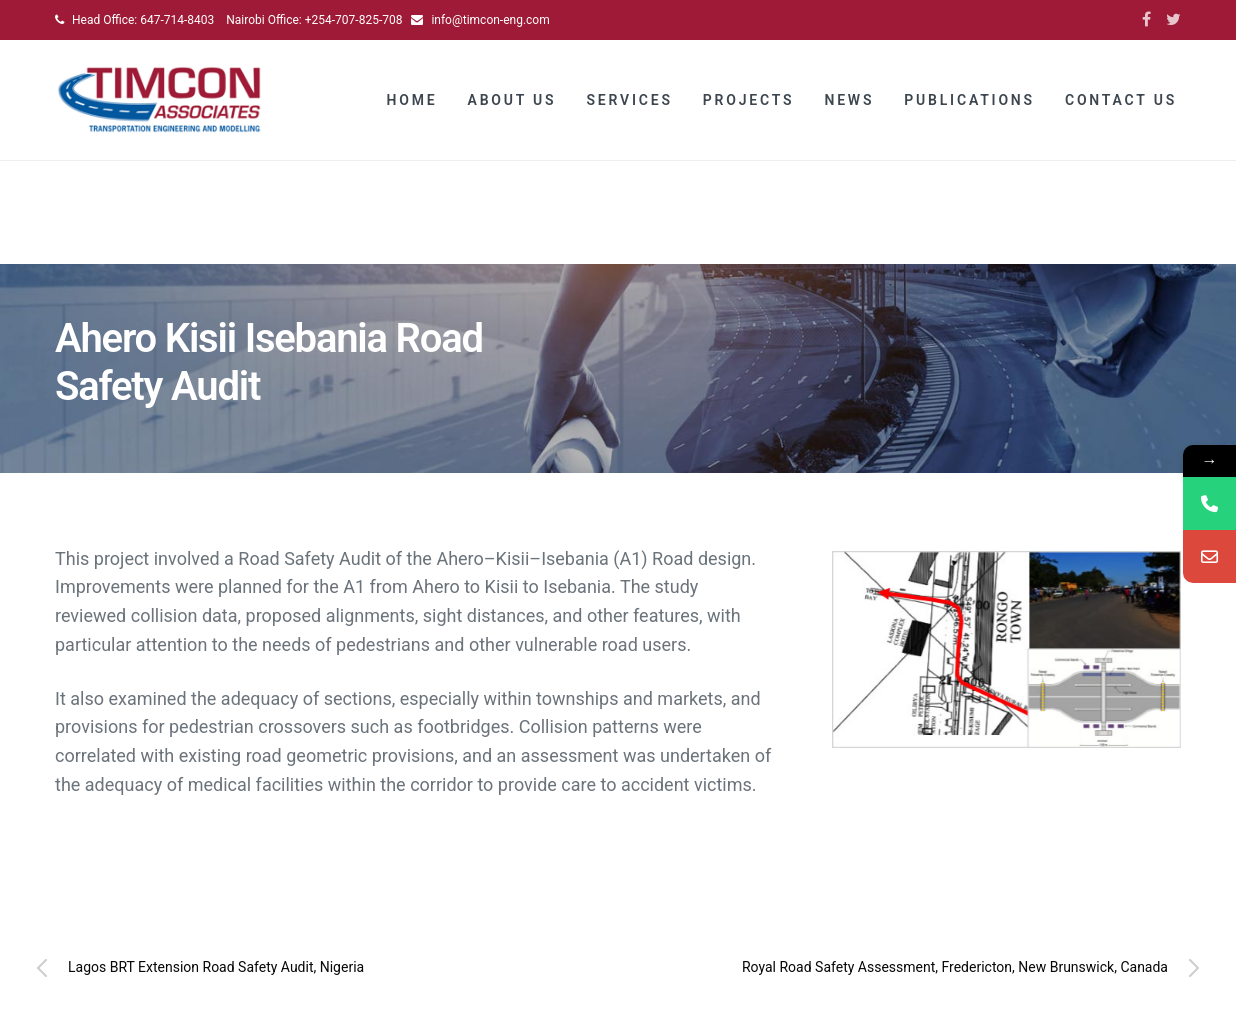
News (849, 100)
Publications (969, 100)
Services (629, 100)
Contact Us (1121, 100)
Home (412, 100)
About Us (512, 100)
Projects (749, 100)
